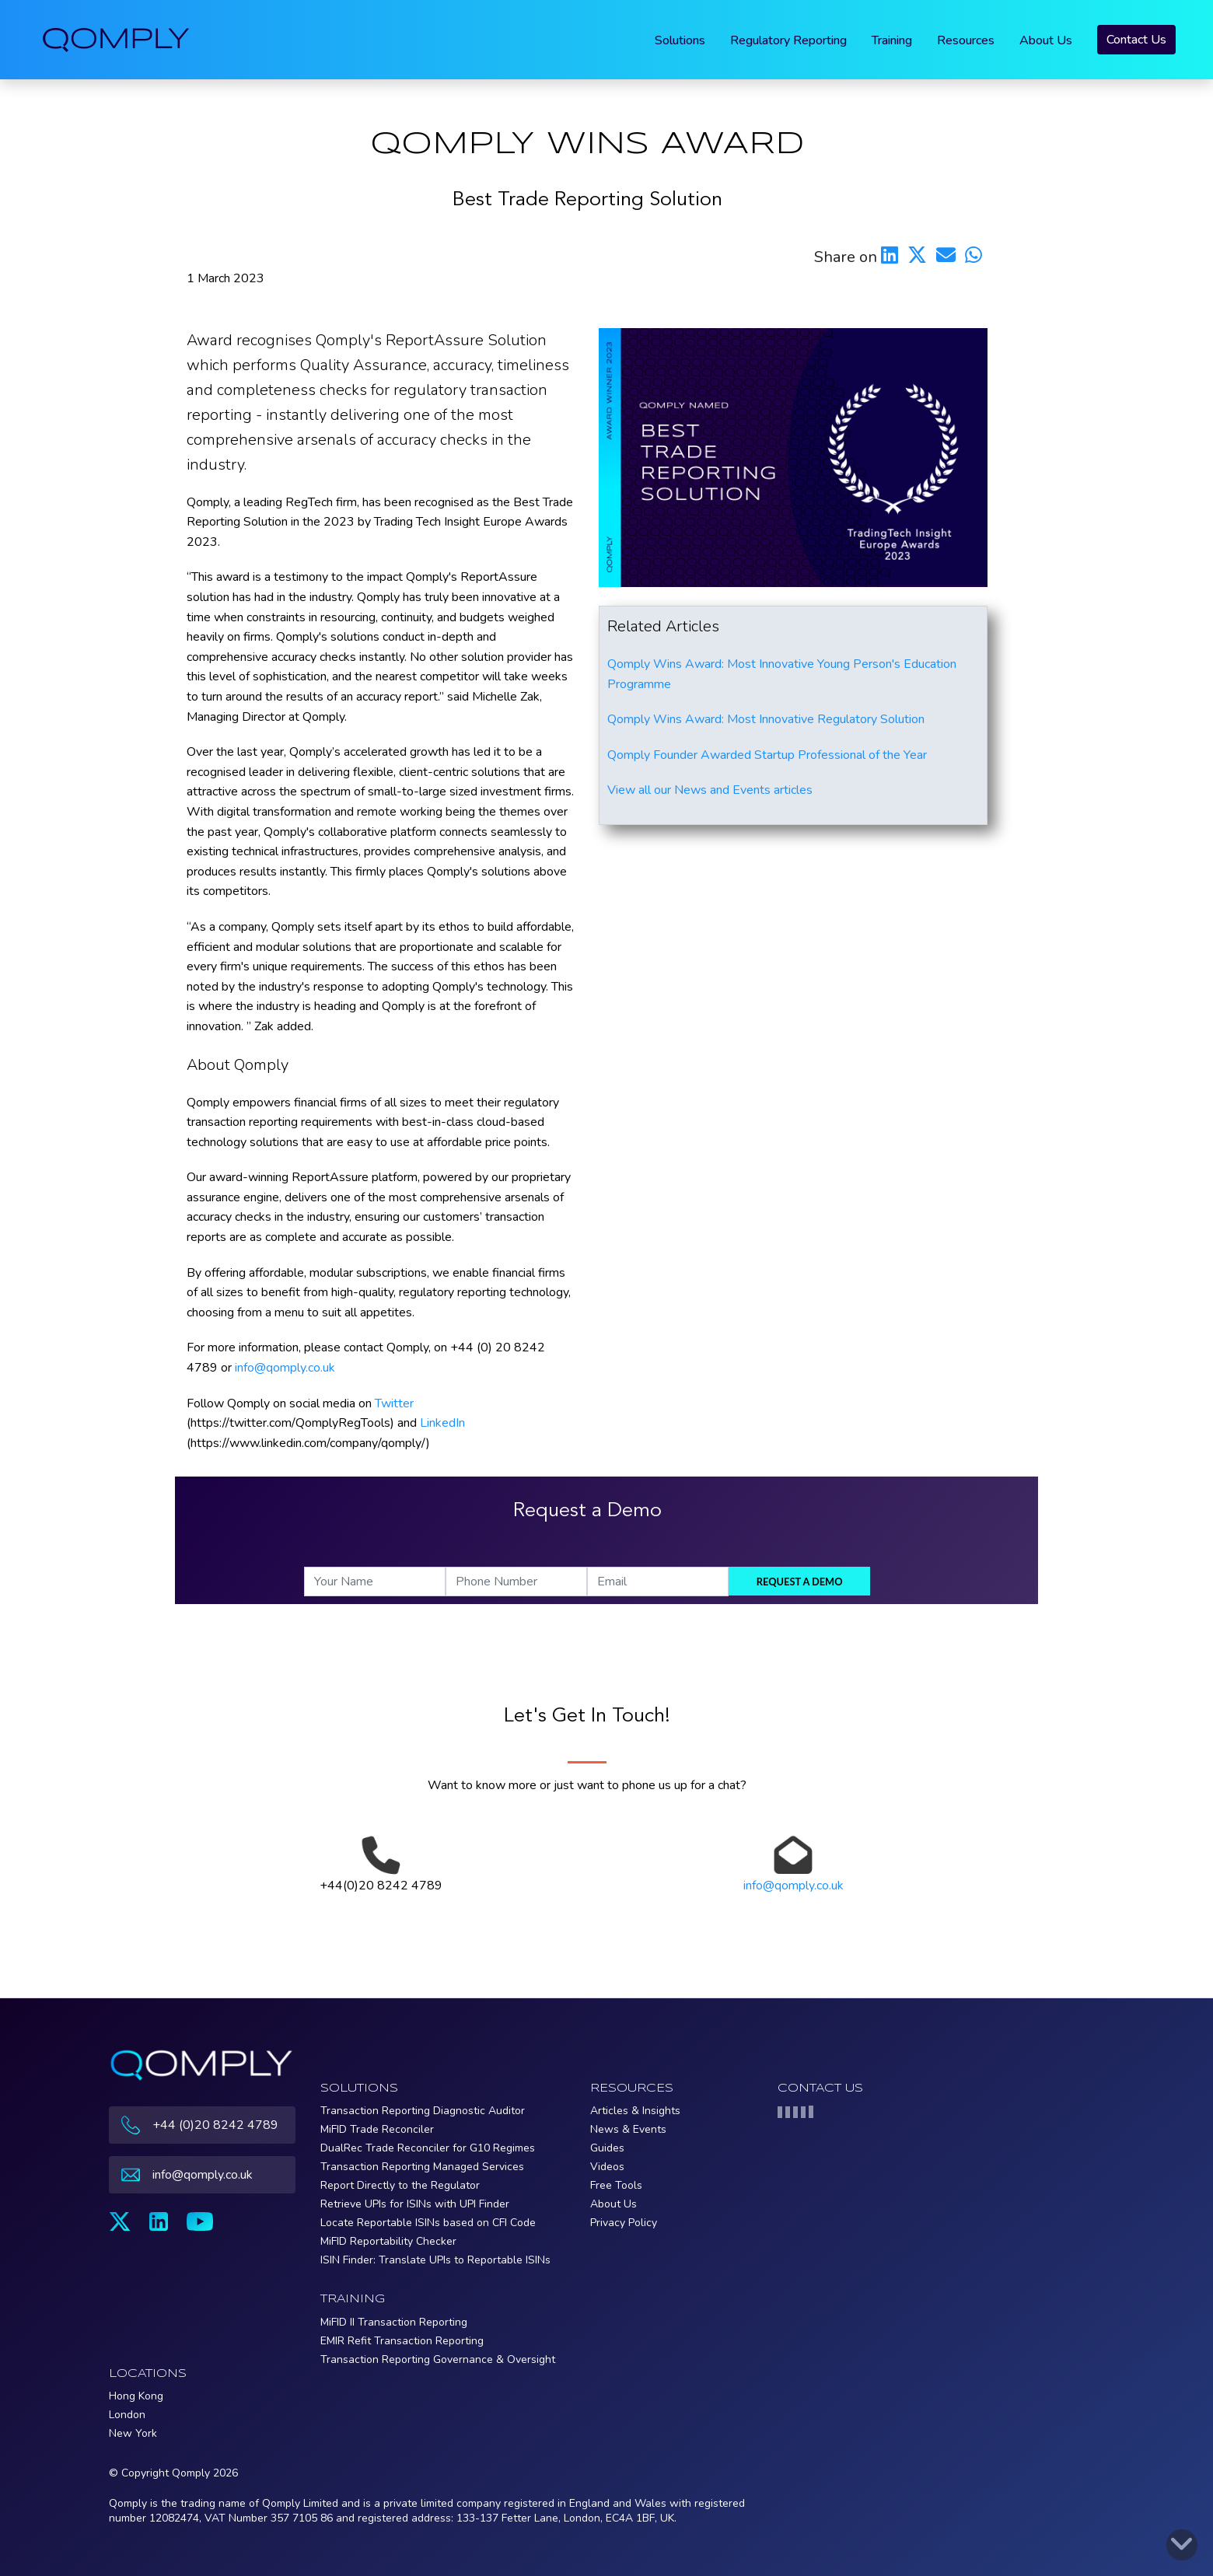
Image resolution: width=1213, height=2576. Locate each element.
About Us (1045, 40)
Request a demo (800, 1581)
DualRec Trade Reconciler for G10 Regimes (427, 2148)
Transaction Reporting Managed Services (422, 2166)
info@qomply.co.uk (285, 1367)
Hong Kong (136, 2396)
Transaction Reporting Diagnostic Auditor (422, 2110)
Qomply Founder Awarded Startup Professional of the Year (767, 755)
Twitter (394, 1403)
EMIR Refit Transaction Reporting (402, 2340)
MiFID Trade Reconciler (377, 2129)
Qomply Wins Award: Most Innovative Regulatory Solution (766, 719)
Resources (966, 40)
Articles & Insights (635, 2110)
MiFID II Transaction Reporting (393, 2322)
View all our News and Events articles (710, 790)
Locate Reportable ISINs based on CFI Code (428, 2222)
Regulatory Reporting (788, 40)
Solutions (680, 40)
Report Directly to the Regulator (400, 2185)
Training (892, 40)
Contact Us (1136, 39)
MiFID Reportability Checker (388, 2241)
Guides (607, 2148)
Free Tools (616, 2185)
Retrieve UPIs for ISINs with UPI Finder (414, 2204)
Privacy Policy (623, 2222)
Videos (607, 2166)
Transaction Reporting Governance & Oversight (437, 2359)
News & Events (628, 2129)
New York (133, 2433)
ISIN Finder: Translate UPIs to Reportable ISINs (435, 2260)
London (127, 2414)
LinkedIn (442, 1422)
